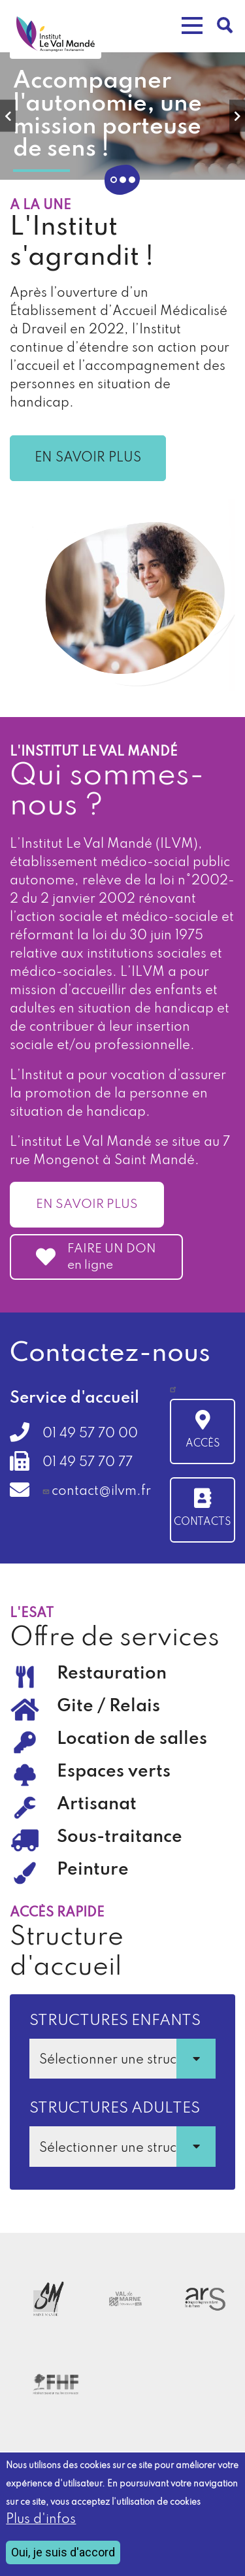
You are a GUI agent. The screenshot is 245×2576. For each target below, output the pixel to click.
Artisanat (97, 1804)
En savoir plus (88, 458)
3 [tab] (132, 179)
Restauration (112, 1673)
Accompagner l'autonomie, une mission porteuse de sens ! (107, 115)
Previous (8, 115)
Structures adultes (114, 2108)
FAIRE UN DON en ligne (111, 1257)
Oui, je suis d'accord (63, 2552)
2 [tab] (123, 179)
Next (237, 115)
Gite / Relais (108, 1706)
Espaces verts (114, 1772)
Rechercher (225, 25)
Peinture (93, 1870)
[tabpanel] (122, 116)
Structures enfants (115, 2020)
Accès (203, 1444)
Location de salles (132, 1739)
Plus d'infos (41, 2519)
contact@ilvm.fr (101, 1491)
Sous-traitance (119, 1837)
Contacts (202, 1522)
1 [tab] (113, 179)
